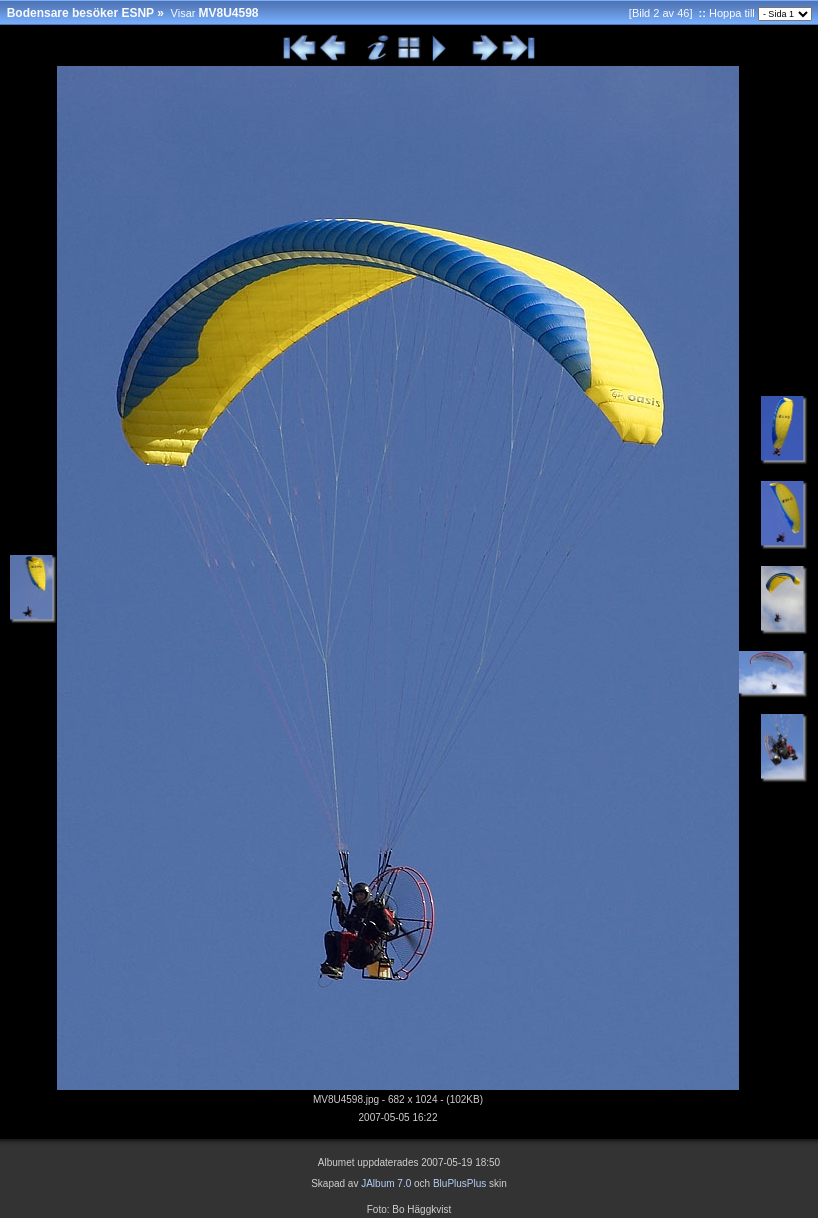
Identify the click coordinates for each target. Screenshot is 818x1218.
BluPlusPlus (459, 1183)
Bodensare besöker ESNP (80, 13)
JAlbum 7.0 (386, 1183)
